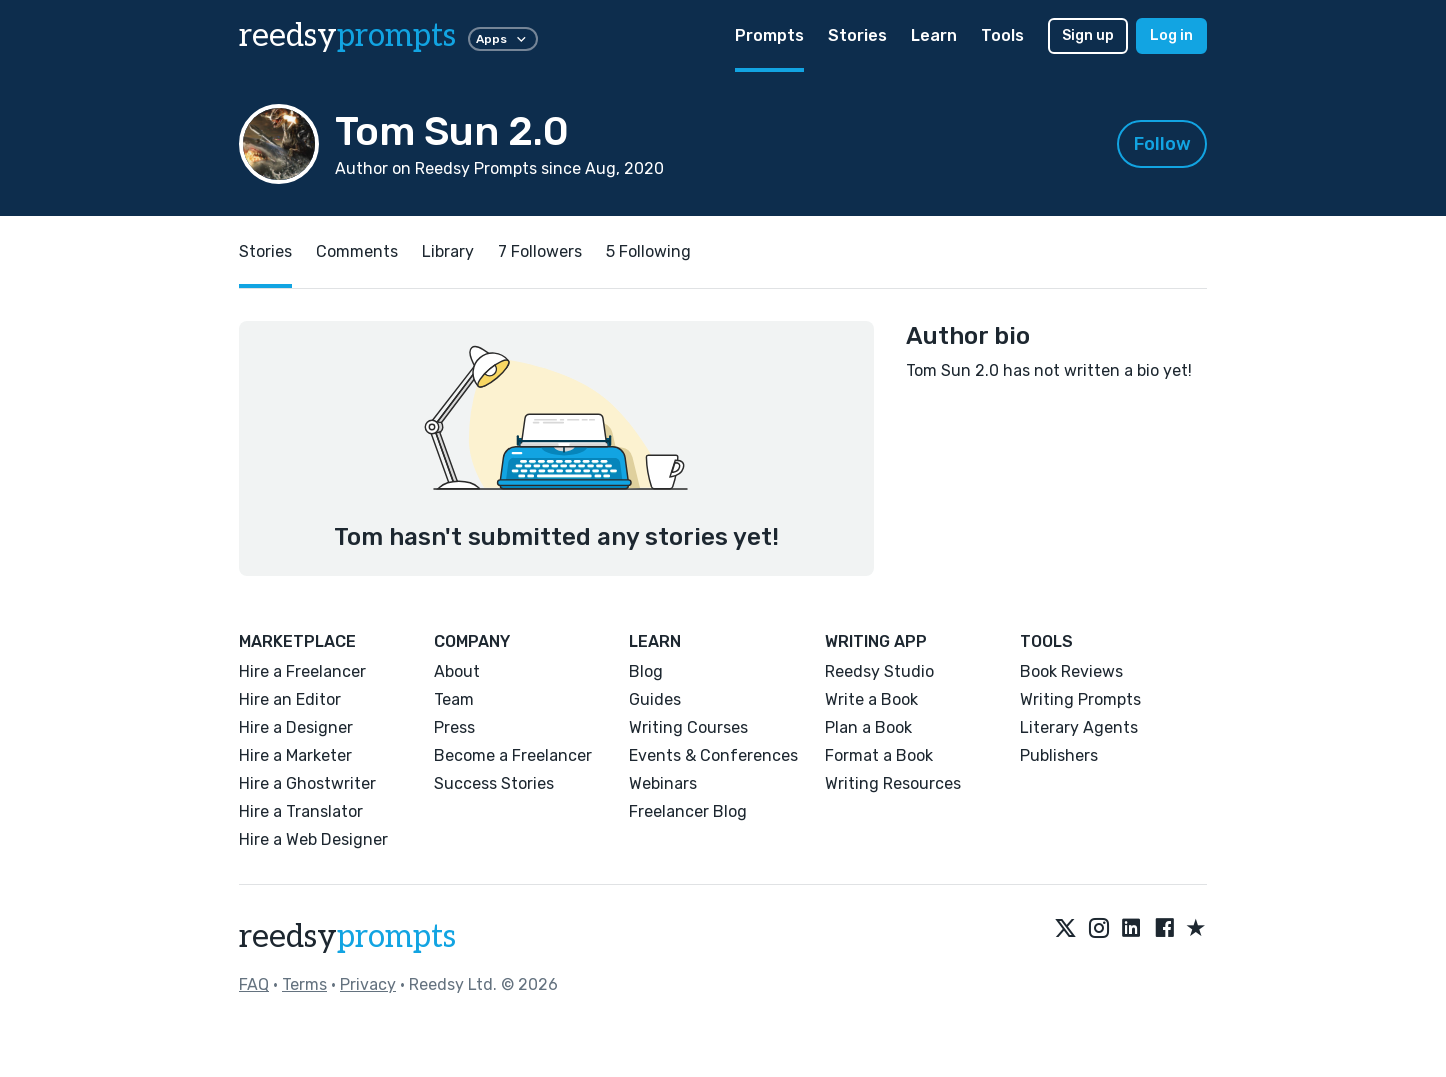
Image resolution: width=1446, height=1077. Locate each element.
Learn (934, 35)
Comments (357, 251)
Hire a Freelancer (302, 671)
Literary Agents (1079, 727)
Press (454, 727)
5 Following (648, 251)
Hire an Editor (290, 699)
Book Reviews (1071, 671)
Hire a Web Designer (313, 839)
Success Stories (494, 783)
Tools (1002, 35)
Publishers (1059, 755)
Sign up (1088, 35)
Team (454, 699)
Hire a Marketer (295, 755)
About (457, 671)
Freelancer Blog (688, 811)
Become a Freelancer (513, 755)
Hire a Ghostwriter (307, 783)
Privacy (368, 984)
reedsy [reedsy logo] (347, 36)
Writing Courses (688, 727)
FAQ (254, 984)
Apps (503, 39)
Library (448, 251)
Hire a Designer (296, 727)
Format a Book (879, 755)
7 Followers (540, 251)
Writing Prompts (1080, 699)
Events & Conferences (713, 755)
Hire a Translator (301, 811)
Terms (304, 984)
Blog (646, 671)
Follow (1162, 144)
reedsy (347, 937)
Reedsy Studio (879, 671)
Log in (1171, 35)
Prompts (769, 35)
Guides (655, 699)
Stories (857, 35)
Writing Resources (893, 783)
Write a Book (871, 699)
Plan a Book (868, 727)
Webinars (663, 783)
